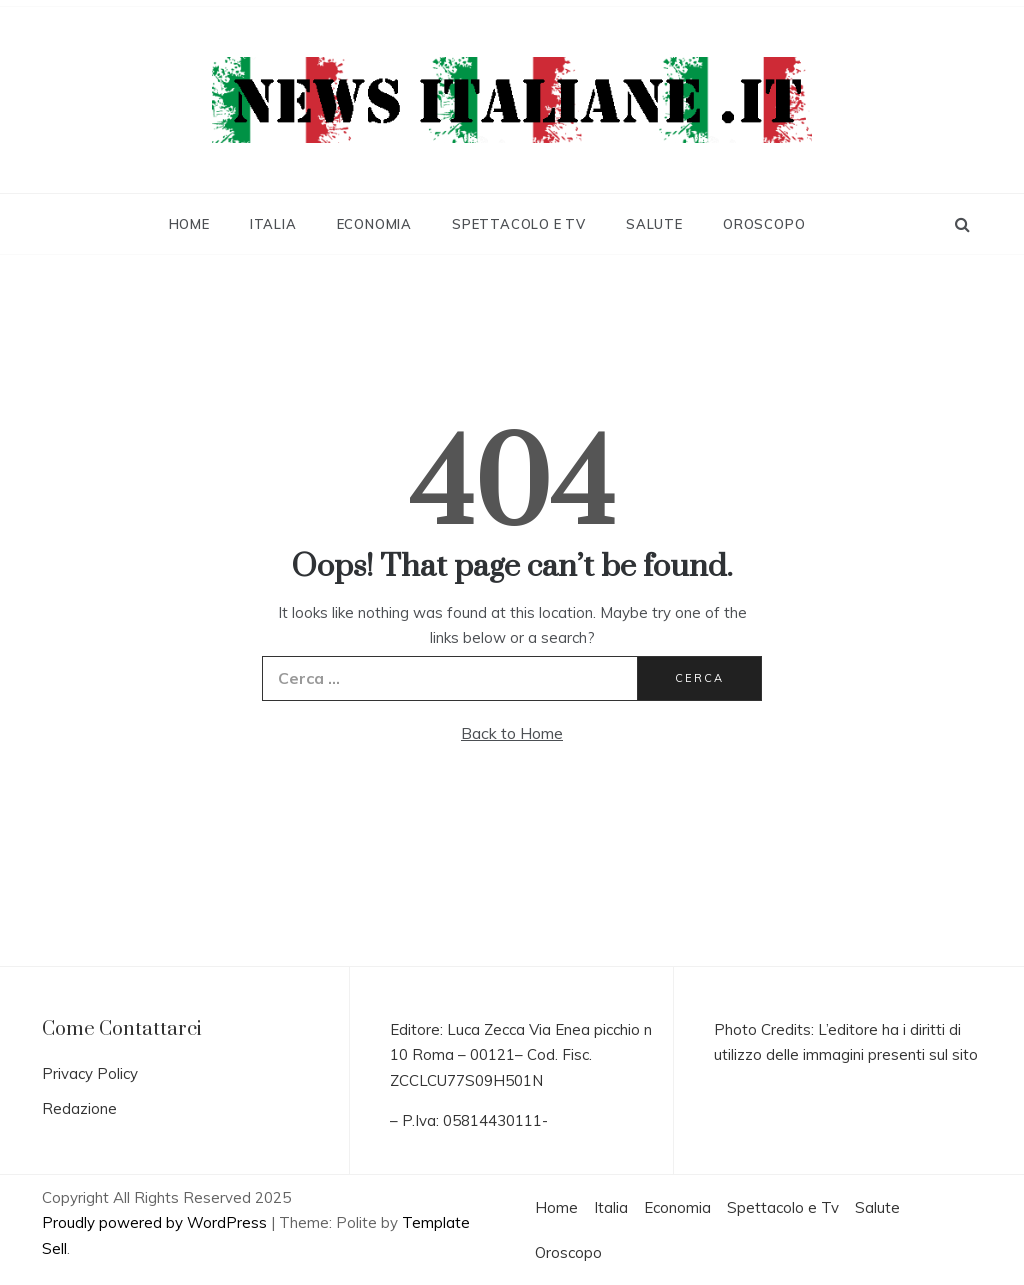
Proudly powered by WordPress (156, 1222)
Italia (273, 224)
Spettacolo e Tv (519, 224)
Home (189, 224)
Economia (374, 224)
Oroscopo (764, 224)
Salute (654, 224)
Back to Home (512, 733)
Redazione (79, 1108)
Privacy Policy (90, 1073)
